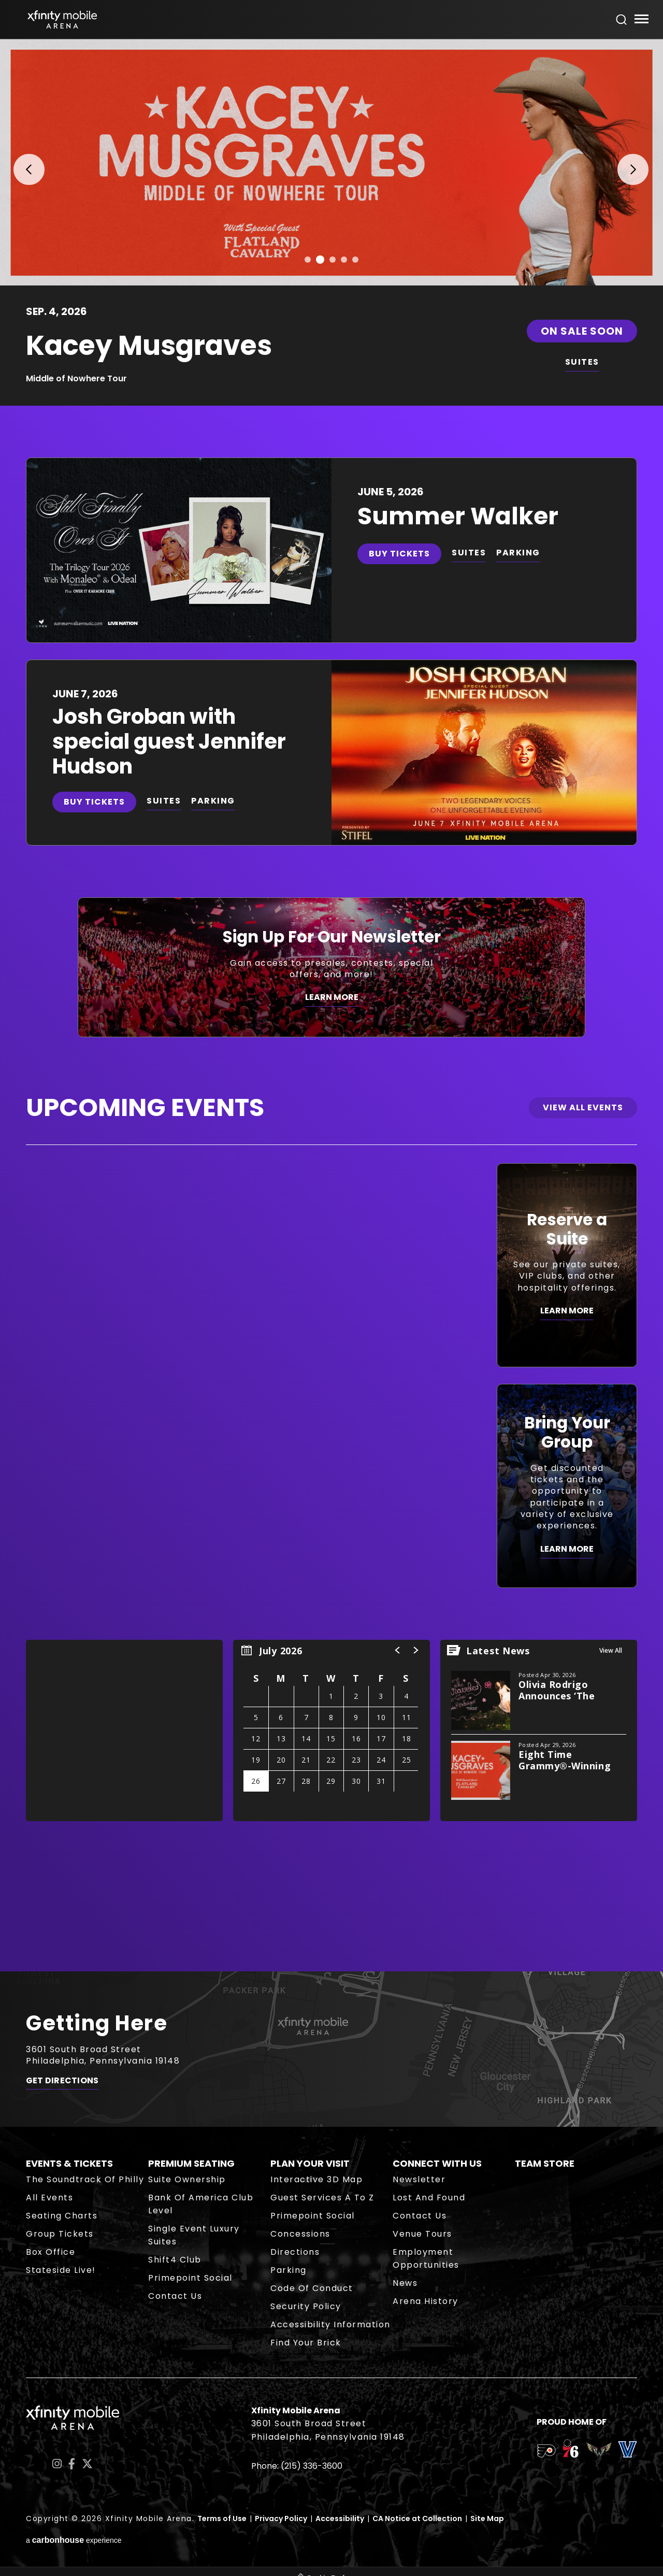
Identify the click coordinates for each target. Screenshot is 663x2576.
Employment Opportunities (426, 2258)
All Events (49, 2197)
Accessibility (339, 2518)
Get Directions (62, 2080)
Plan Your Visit (310, 2163)
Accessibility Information (330, 2324)
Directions (295, 2252)
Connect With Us (437, 2163)
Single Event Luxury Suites (194, 2235)
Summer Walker (457, 516)
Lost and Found (429, 2197)
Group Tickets (60, 2234)
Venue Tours (422, 2234)
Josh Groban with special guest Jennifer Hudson (169, 741)
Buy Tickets (399, 554)
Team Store (544, 2163)
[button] (21, 162)
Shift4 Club (174, 2260)
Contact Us (175, 2296)
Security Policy (305, 2306)
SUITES (582, 362)
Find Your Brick (305, 2343)
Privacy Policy (281, 2518)
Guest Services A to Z (322, 2197)
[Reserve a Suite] (567, 1265)
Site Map (487, 2518)
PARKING (518, 553)
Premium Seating (191, 2163)
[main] (331, 1005)
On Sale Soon (582, 331)
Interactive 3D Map (316, 2179)
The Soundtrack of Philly (85, 2179)
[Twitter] (87, 2463)
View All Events (583, 1107)
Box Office (50, 2252)
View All (610, 1650)
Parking (288, 2270)
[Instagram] (57, 2463)
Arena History (425, 2301)
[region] (331, 1730)
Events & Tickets (69, 2163)
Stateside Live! (61, 2270)
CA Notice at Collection (417, 2518)
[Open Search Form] (621, 19)
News (405, 2283)
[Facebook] (71, 2463)
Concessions (300, 2234)
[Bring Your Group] (567, 1486)
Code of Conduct (311, 2288)
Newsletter (419, 2179)
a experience (74, 2540)
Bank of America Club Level (200, 2204)
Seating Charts (61, 2216)
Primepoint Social (190, 2278)
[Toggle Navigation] (641, 20)
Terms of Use (222, 2518)
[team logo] (546, 2452)
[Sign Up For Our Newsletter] (331, 967)
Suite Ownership (187, 2179)
